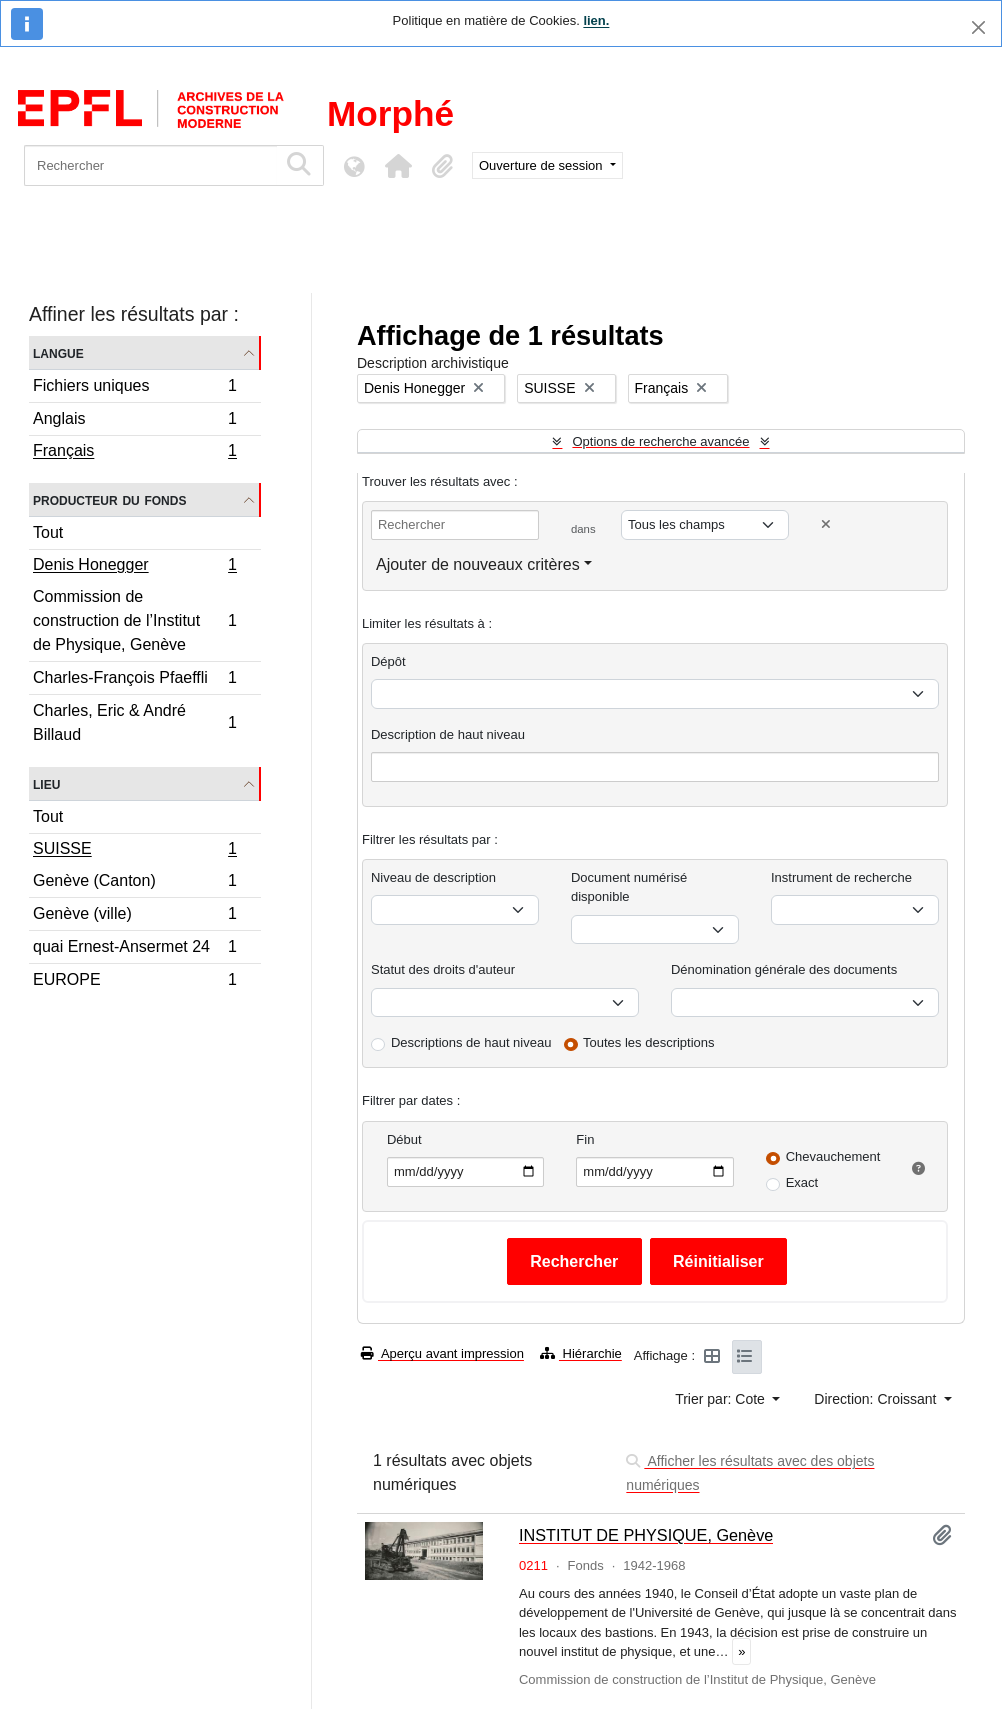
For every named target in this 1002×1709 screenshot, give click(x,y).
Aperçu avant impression (442, 1353)
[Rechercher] (150, 165)
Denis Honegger (134, 567)
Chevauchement (833, 1156)
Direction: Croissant (877, 1399)
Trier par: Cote (722, 1399)
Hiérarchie (581, 1353)
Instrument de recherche (841, 877)
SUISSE (134, 851)
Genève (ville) (134, 916)
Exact (802, 1182)
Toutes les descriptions (649, 1042)
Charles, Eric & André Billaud (134, 722)
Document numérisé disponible (629, 887)
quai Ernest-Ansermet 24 (134, 949)
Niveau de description (433, 877)
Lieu (46, 783)
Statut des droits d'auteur (443, 969)
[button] (398, 166)
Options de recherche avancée (660, 441)
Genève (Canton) (134, 883)
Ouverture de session (542, 165)
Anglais (134, 421)
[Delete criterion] (826, 524)
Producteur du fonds (109, 499)
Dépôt (388, 661)
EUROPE (134, 982)
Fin (585, 1139)
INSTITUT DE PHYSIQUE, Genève (646, 1535)
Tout (48, 532)
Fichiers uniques (134, 388)
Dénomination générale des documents (784, 969)
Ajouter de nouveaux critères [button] (478, 564)
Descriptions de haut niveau (471, 1042)
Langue (58, 352)
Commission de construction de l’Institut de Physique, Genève (134, 620)
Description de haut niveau (448, 734)
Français (134, 453)
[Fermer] (978, 27)
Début (404, 1139)
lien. (596, 20)
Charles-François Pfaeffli (134, 680)
